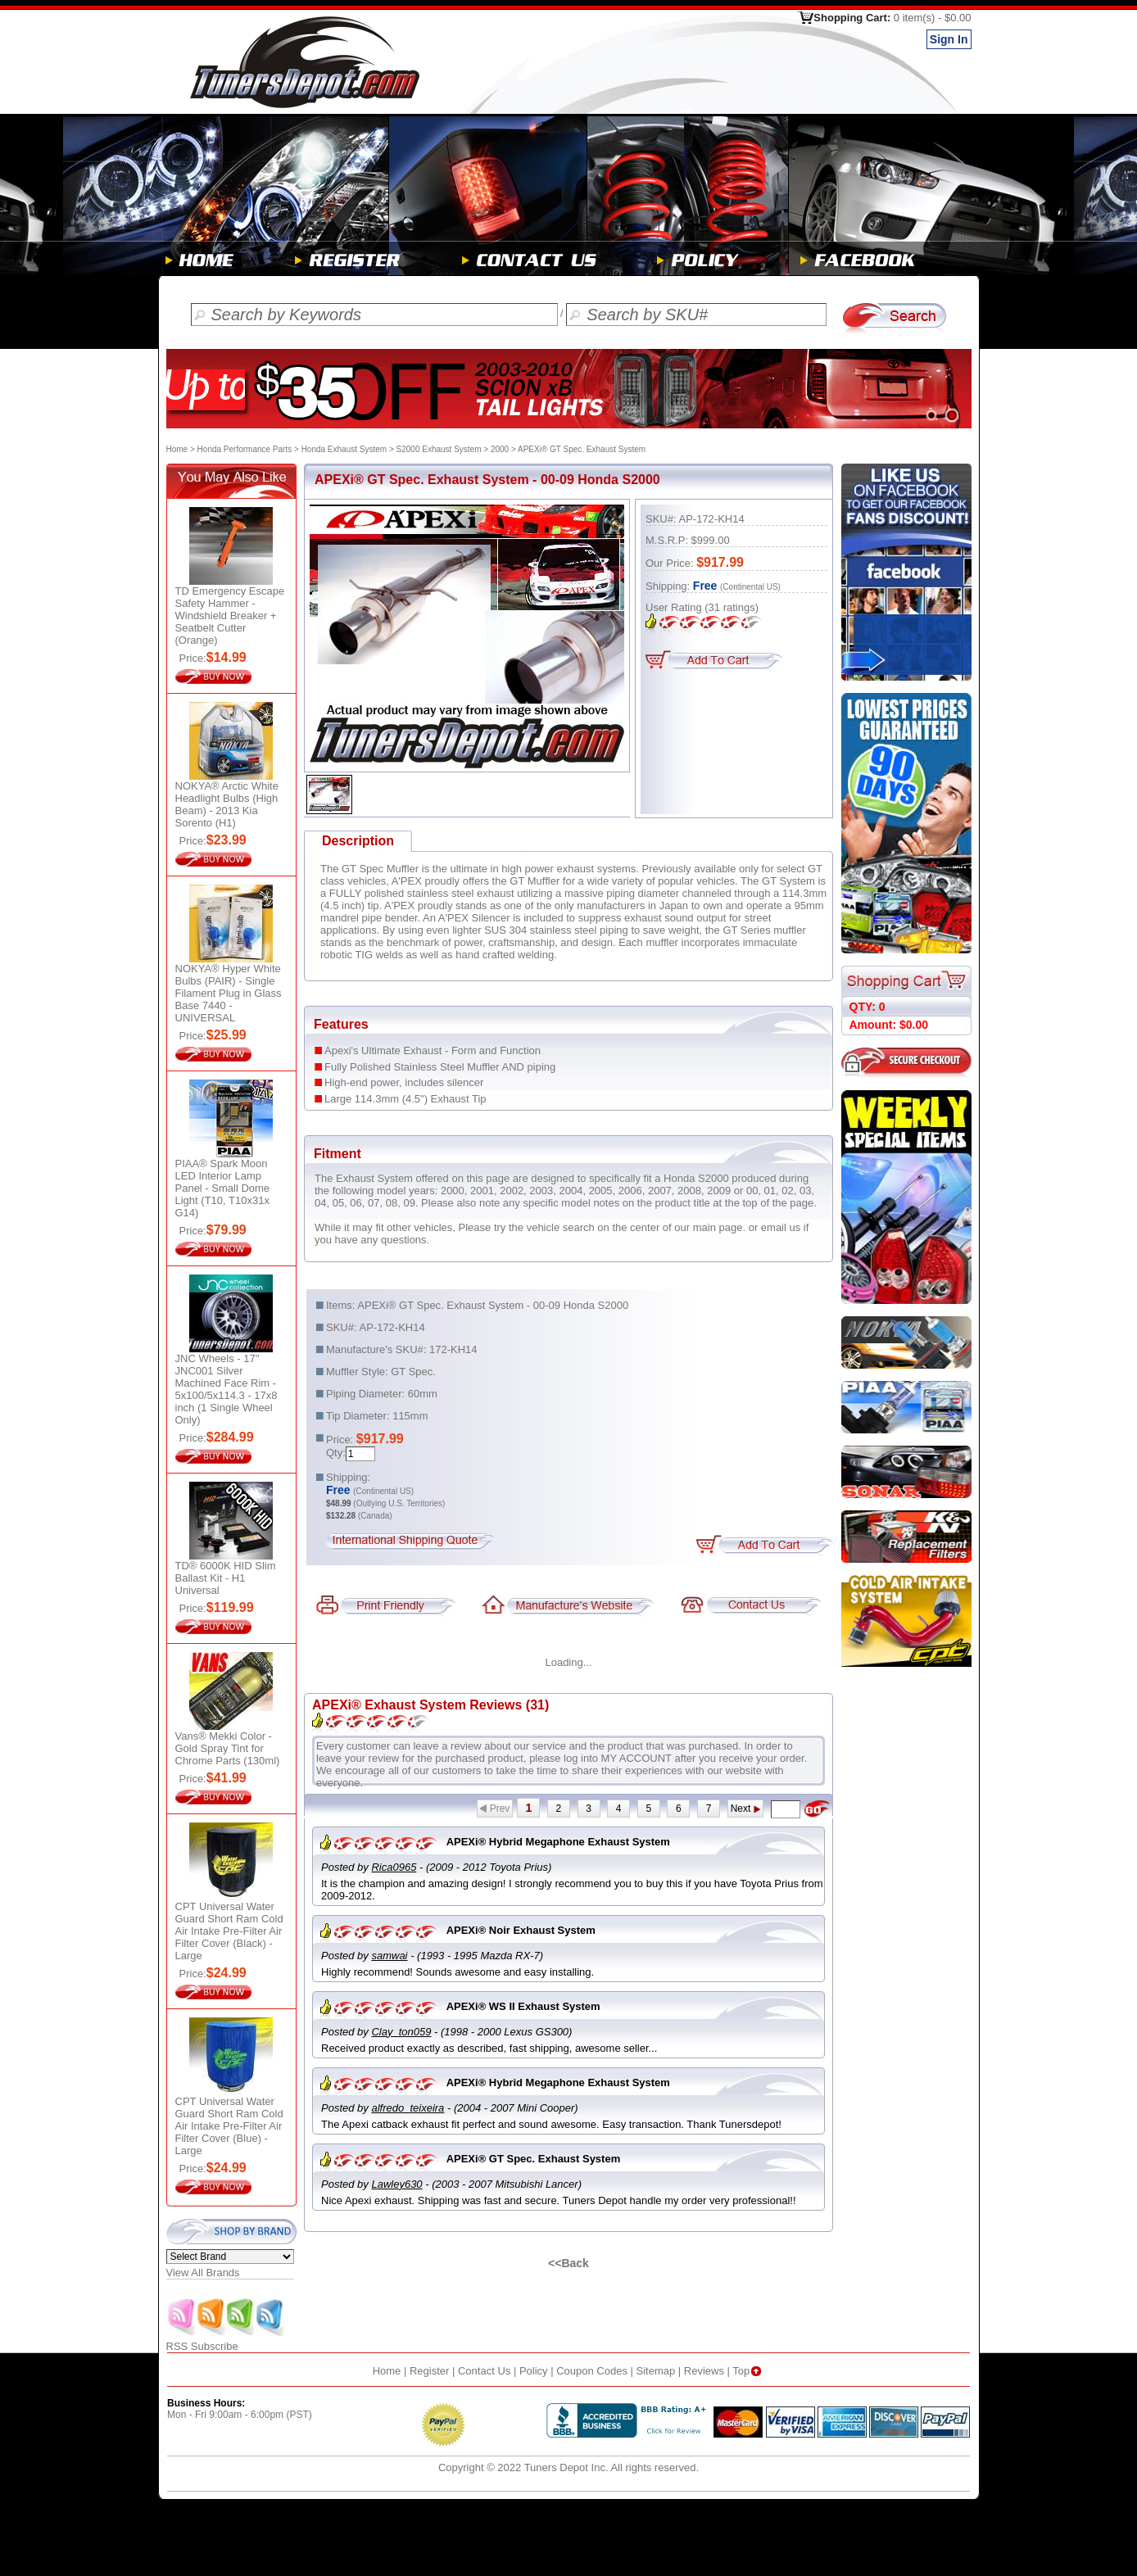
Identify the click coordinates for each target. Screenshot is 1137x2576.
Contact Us (484, 2371)
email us (780, 1227)
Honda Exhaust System (344, 449)
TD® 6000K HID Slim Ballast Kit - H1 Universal (225, 1578)
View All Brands (203, 2272)
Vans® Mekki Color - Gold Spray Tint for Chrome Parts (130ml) (227, 1748)
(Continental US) (750, 586)
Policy (533, 2371)
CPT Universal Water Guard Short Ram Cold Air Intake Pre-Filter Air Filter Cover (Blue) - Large (229, 2126)
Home (177, 449)
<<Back (568, 2263)
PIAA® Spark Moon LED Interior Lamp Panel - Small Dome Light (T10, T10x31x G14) (222, 1188)
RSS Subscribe (226, 2341)
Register (429, 2371)
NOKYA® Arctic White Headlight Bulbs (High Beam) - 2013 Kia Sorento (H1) (227, 804)
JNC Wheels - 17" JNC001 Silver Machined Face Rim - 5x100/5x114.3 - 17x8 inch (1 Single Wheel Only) (226, 1389)
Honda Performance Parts (244, 449)
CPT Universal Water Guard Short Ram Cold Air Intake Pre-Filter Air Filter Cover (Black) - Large (229, 1931)
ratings (732, 607)
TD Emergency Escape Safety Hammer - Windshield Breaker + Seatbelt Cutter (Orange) (230, 615)
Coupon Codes (591, 2371)
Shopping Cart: (892, 17)
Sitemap (656, 2371)
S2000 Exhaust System (439, 449)
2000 (500, 449)
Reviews (704, 2371)
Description (358, 841)
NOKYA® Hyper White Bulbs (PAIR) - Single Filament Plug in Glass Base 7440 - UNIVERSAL (228, 993)
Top (748, 2371)
